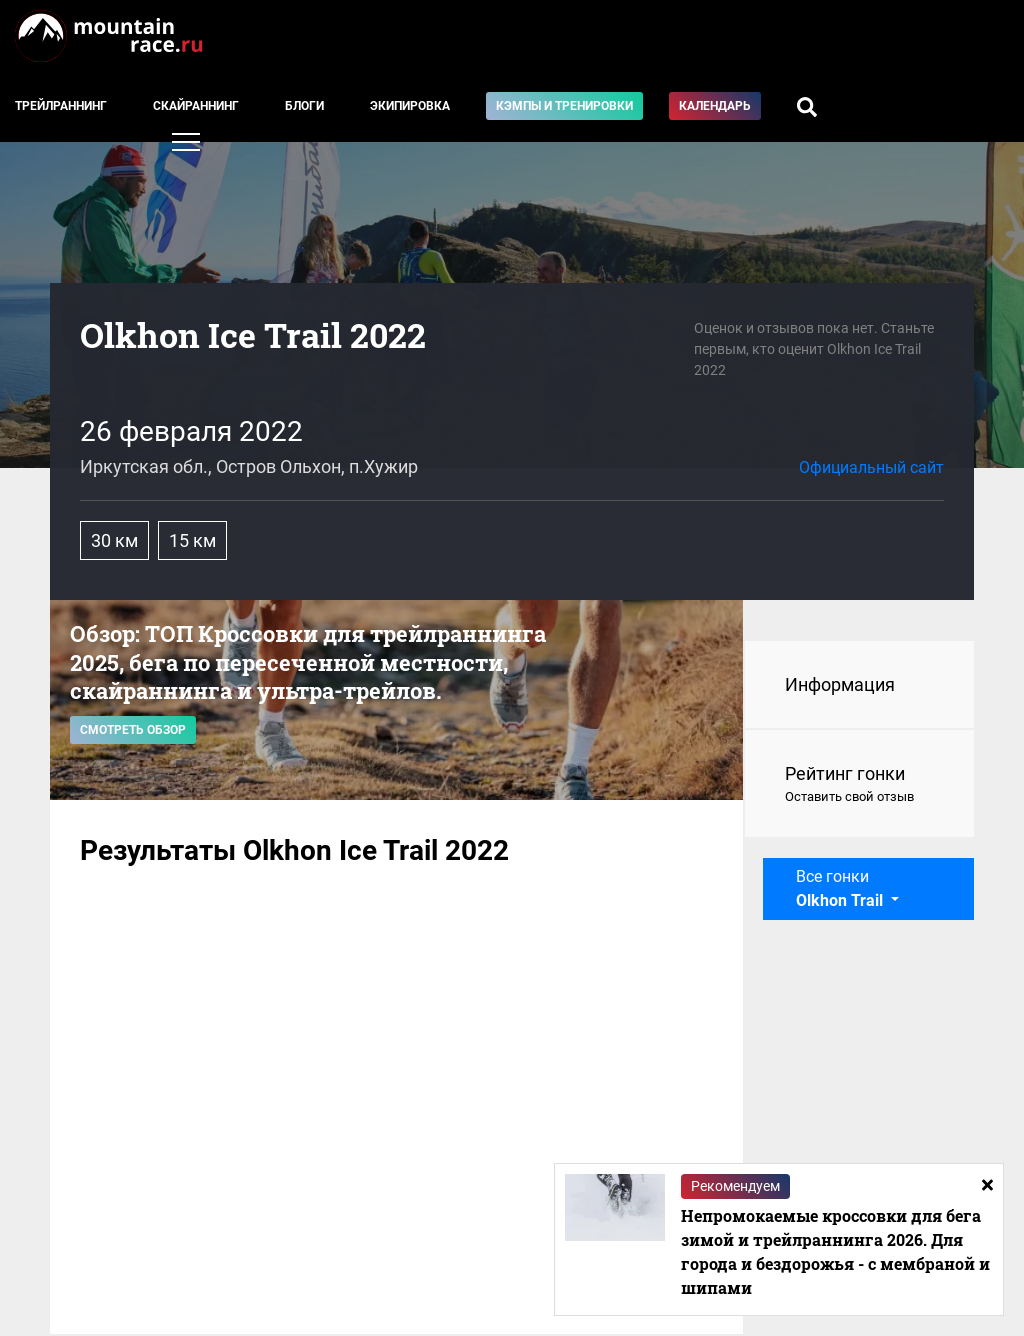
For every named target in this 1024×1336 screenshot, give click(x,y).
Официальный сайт (871, 467)
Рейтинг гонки (859, 785)
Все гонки (841, 888)
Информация (840, 684)
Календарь (715, 106)
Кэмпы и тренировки (564, 106)
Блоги (304, 106)
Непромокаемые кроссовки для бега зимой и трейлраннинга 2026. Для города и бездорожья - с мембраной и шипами (835, 1251)
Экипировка (410, 106)
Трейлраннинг (61, 106)
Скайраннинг (196, 106)
